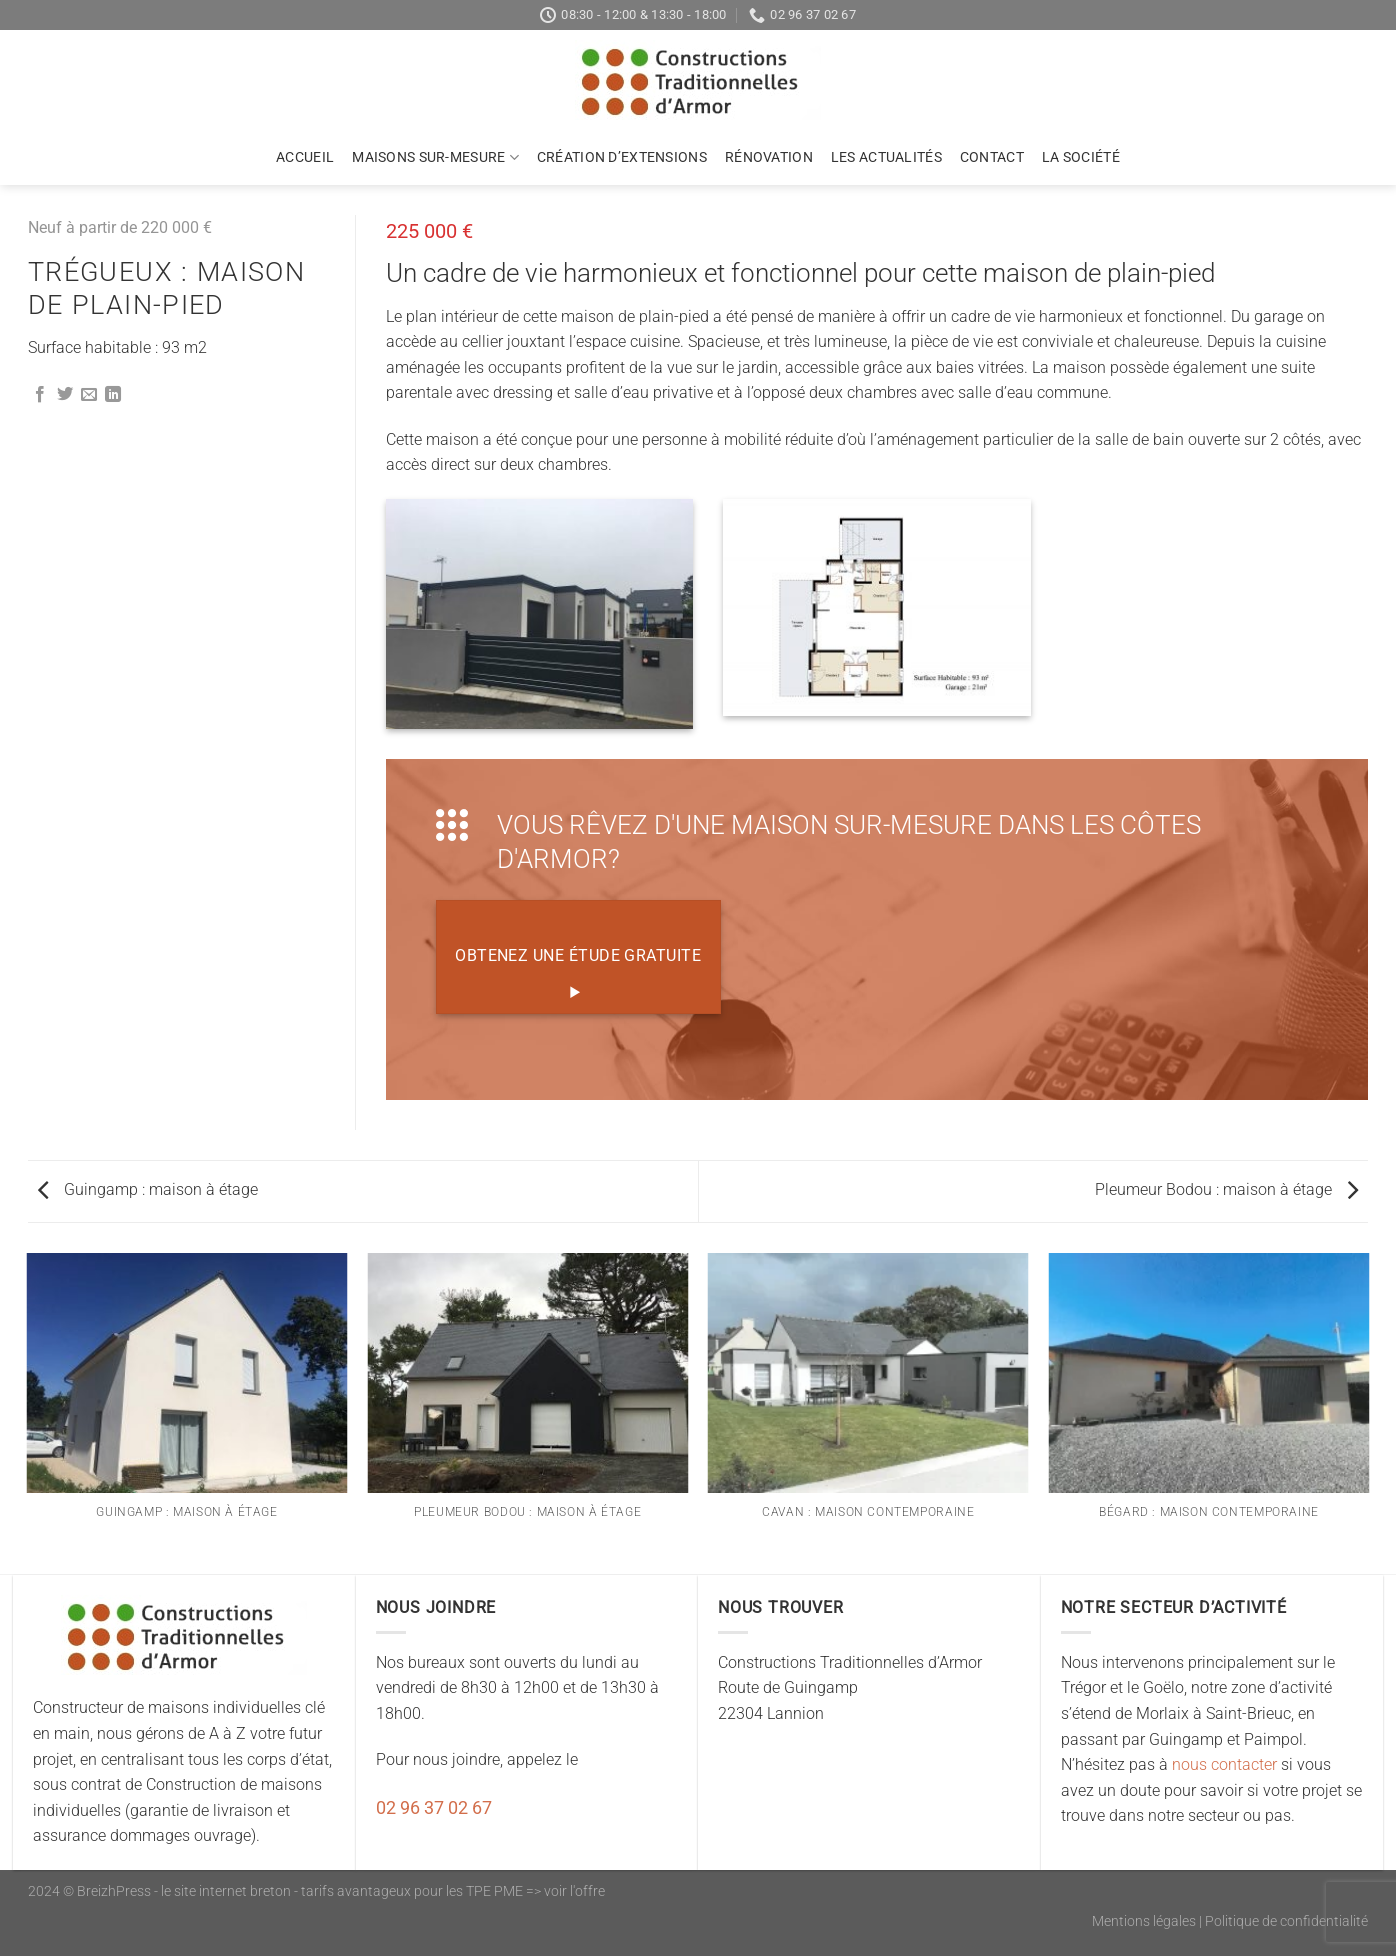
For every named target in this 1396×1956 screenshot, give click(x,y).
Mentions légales (1144, 1921)
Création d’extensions (622, 157)
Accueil (305, 157)
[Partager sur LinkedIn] (113, 395)
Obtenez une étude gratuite (578, 974)
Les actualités (886, 157)
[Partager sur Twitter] (65, 395)
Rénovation (769, 157)
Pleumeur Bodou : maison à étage (1226, 1189)
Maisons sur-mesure (435, 157)
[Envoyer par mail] (89, 395)
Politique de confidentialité (1286, 1921)
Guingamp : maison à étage (148, 1189)
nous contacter (1224, 1764)
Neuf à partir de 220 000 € (120, 227)
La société (1081, 157)
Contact (992, 157)
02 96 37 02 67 (434, 1807)
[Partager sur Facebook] (40, 395)
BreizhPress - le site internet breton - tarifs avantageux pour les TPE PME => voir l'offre (341, 1891)
